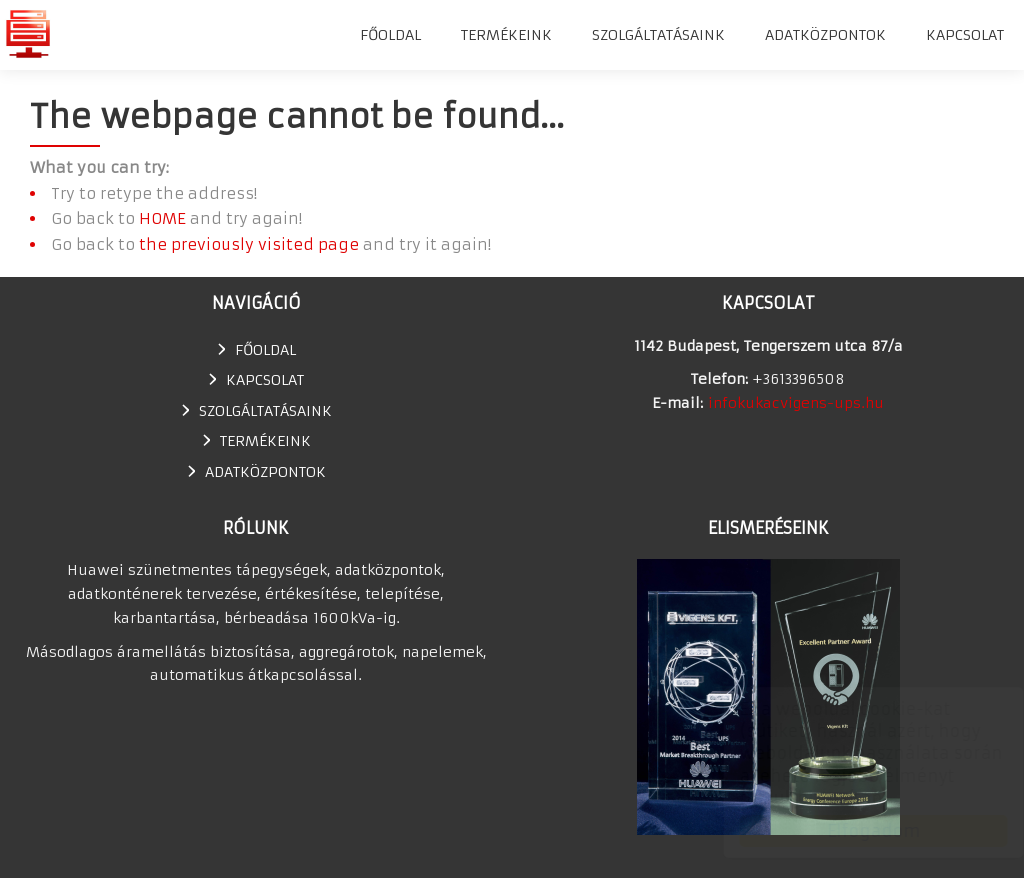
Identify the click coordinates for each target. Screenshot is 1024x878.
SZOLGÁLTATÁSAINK (658, 35)
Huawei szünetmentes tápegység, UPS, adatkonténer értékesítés (27, 33)
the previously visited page (249, 244)
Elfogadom (854, 831)
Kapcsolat (965, 35)
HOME (162, 218)
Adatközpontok (825, 35)
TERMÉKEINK (506, 35)
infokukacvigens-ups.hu (796, 403)
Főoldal (390, 35)
